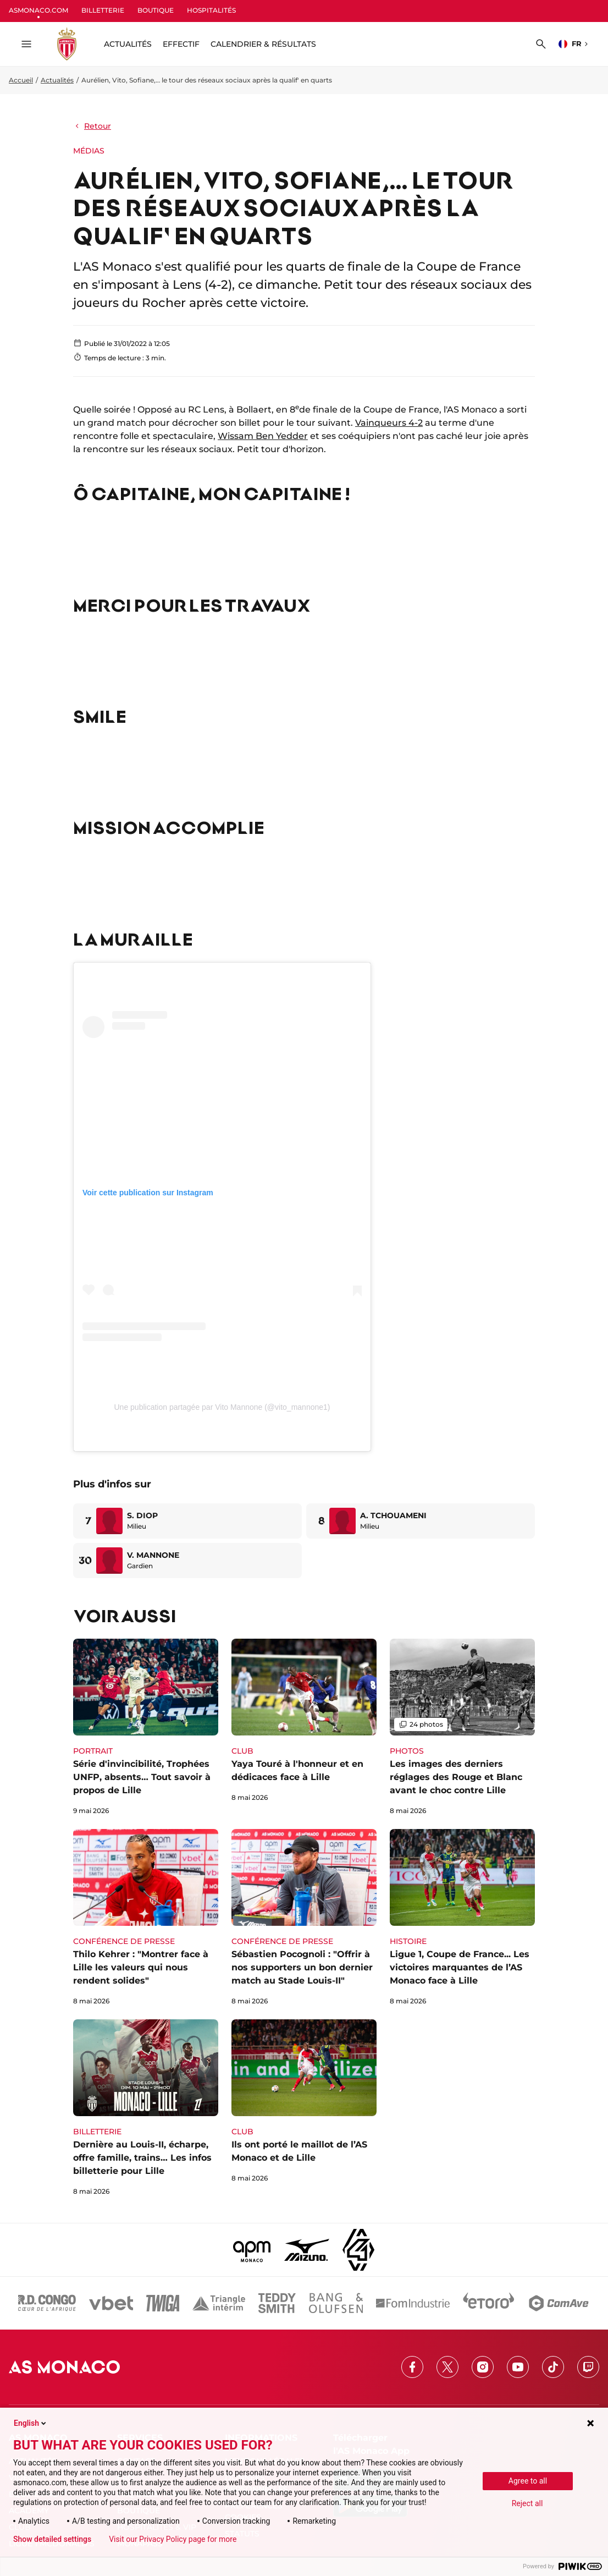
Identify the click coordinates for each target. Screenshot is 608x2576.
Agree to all (527, 2480)
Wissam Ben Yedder (263, 436)
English (31, 2423)
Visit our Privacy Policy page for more (172, 2539)
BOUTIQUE (155, 10)
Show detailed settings (52, 2539)
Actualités (57, 80)
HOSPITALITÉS (211, 10)
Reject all (527, 2503)
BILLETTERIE (102, 10)
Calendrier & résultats (263, 44)
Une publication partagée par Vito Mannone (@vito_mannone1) (222, 1407)
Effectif (181, 44)
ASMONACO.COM (38, 10)
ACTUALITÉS (128, 44)
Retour (92, 126)
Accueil (21, 80)
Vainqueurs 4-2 (389, 423)
